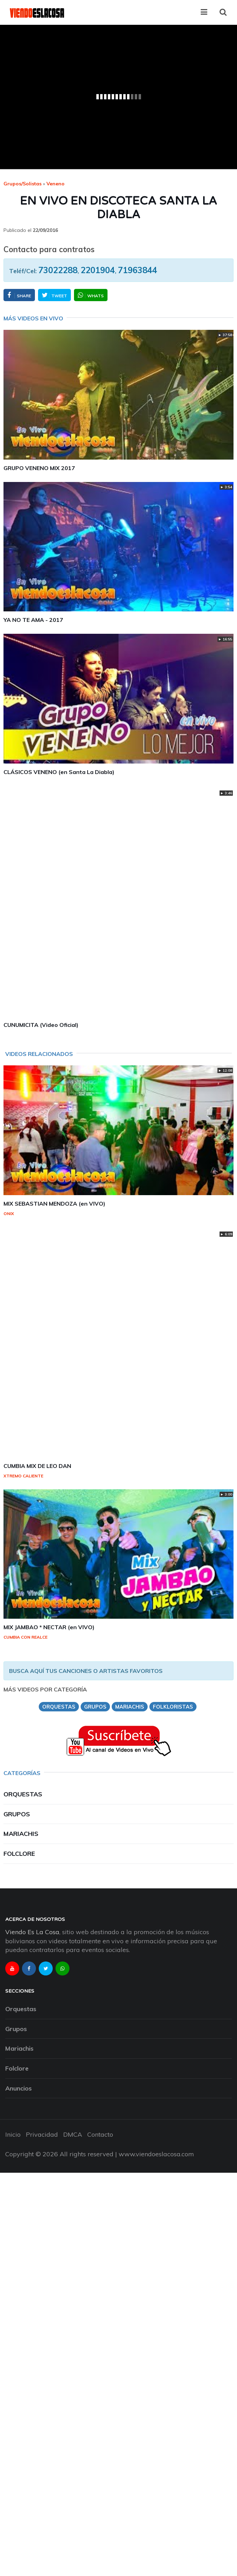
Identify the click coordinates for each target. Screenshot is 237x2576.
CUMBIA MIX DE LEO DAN (37, 1465)
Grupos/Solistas (22, 183)
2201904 (98, 270)
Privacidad (42, 2134)
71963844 (137, 270)
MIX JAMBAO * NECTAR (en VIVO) (49, 1627)
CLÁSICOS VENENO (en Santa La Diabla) (58, 771)
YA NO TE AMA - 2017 (33, 619)
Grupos (16, 1814)
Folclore (19, 1854)
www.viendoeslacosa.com (156, 2154)
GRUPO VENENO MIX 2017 (39, 467)
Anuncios (18, 2088)
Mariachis (20, 1834)
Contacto (100, 2134)
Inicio (13, 2134)
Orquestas (22, 1794)
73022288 (57, 270)
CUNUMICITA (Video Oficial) (41, 1024)
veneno (55, 183)
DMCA (72, 2134)
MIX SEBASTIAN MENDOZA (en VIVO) (54, 1203)
